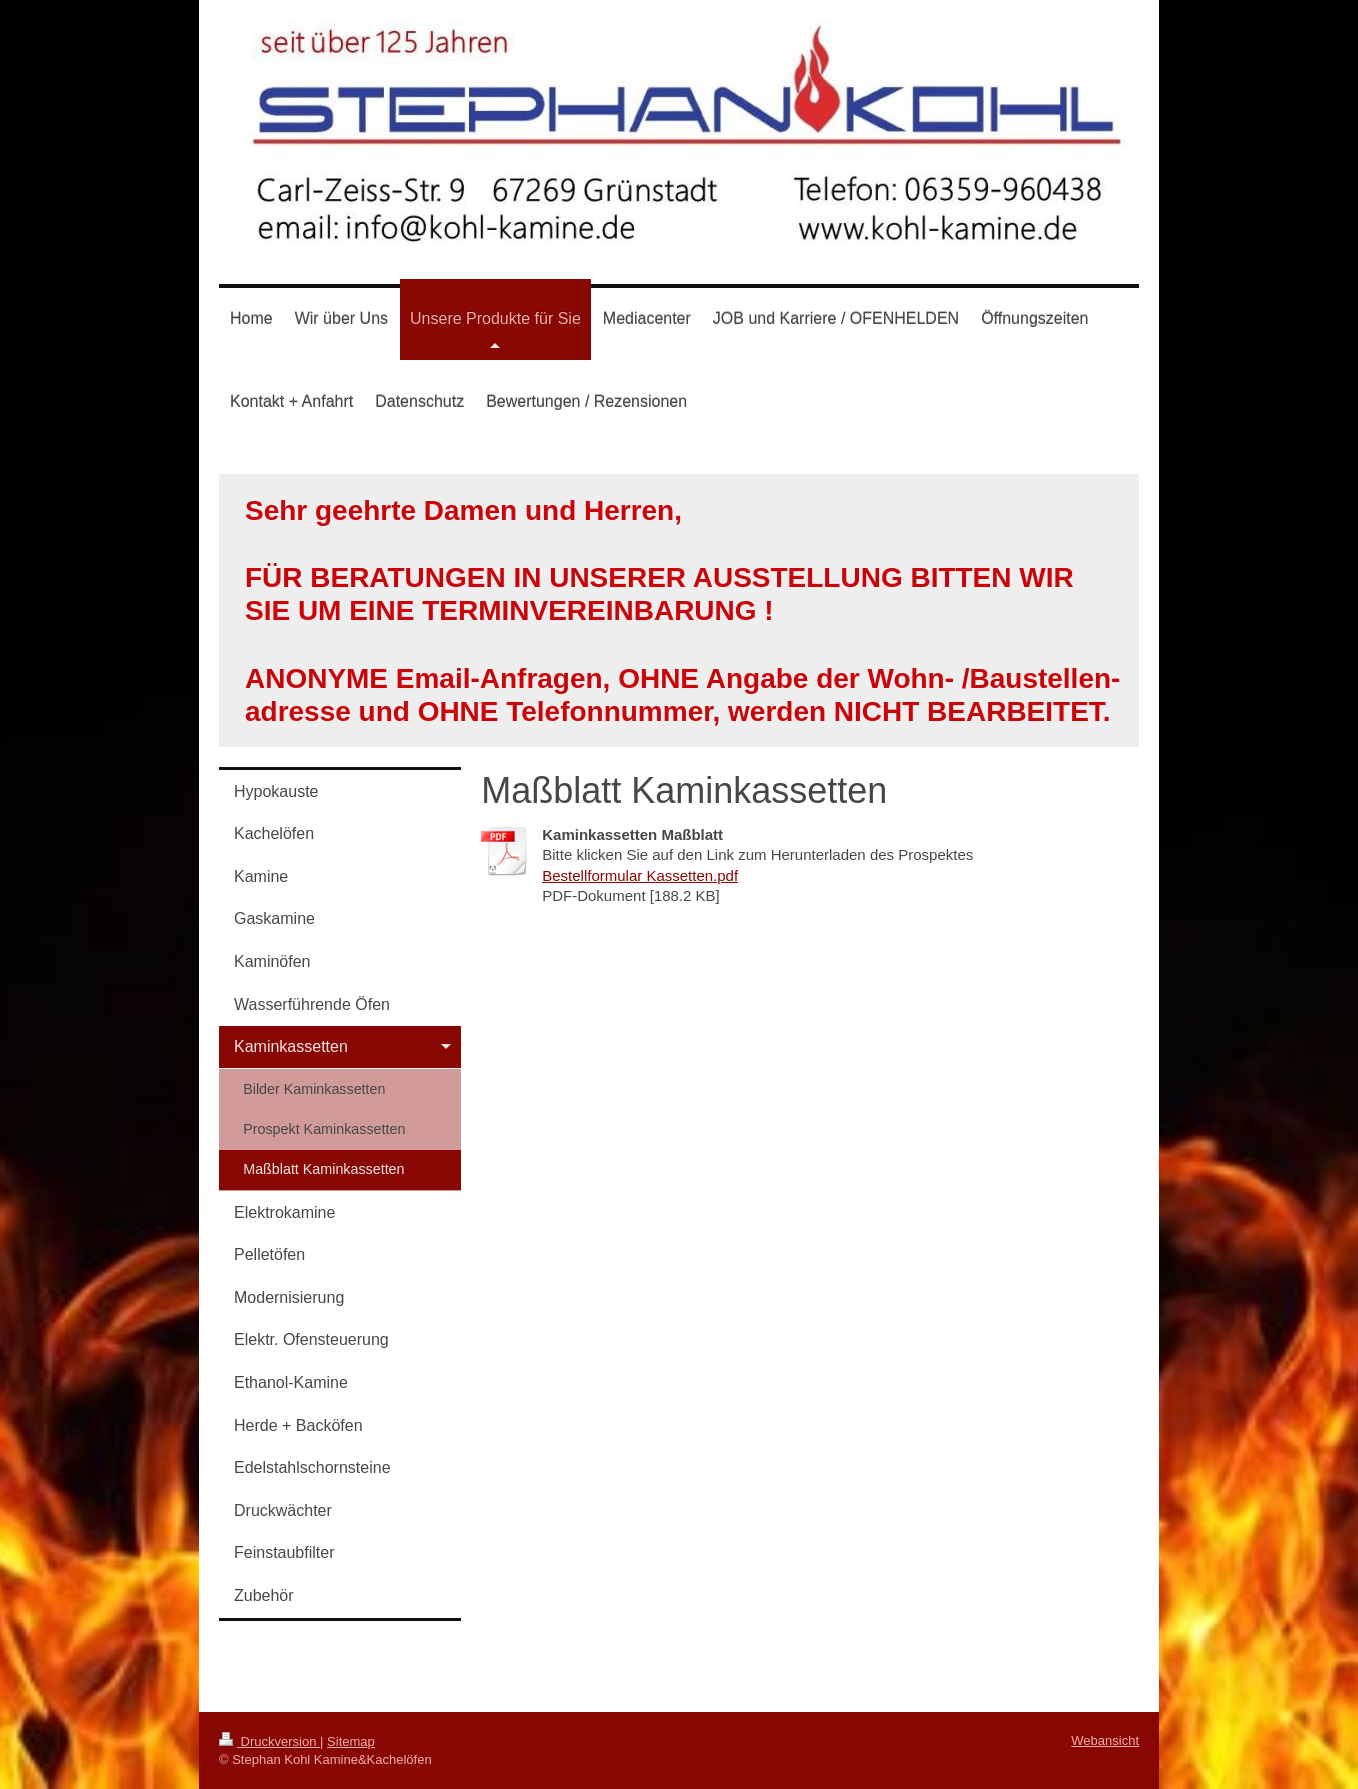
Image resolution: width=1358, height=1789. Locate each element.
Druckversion (269, 1741)
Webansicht (1105, 1740)
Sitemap (351, 1741)
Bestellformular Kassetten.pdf (640, 875)
